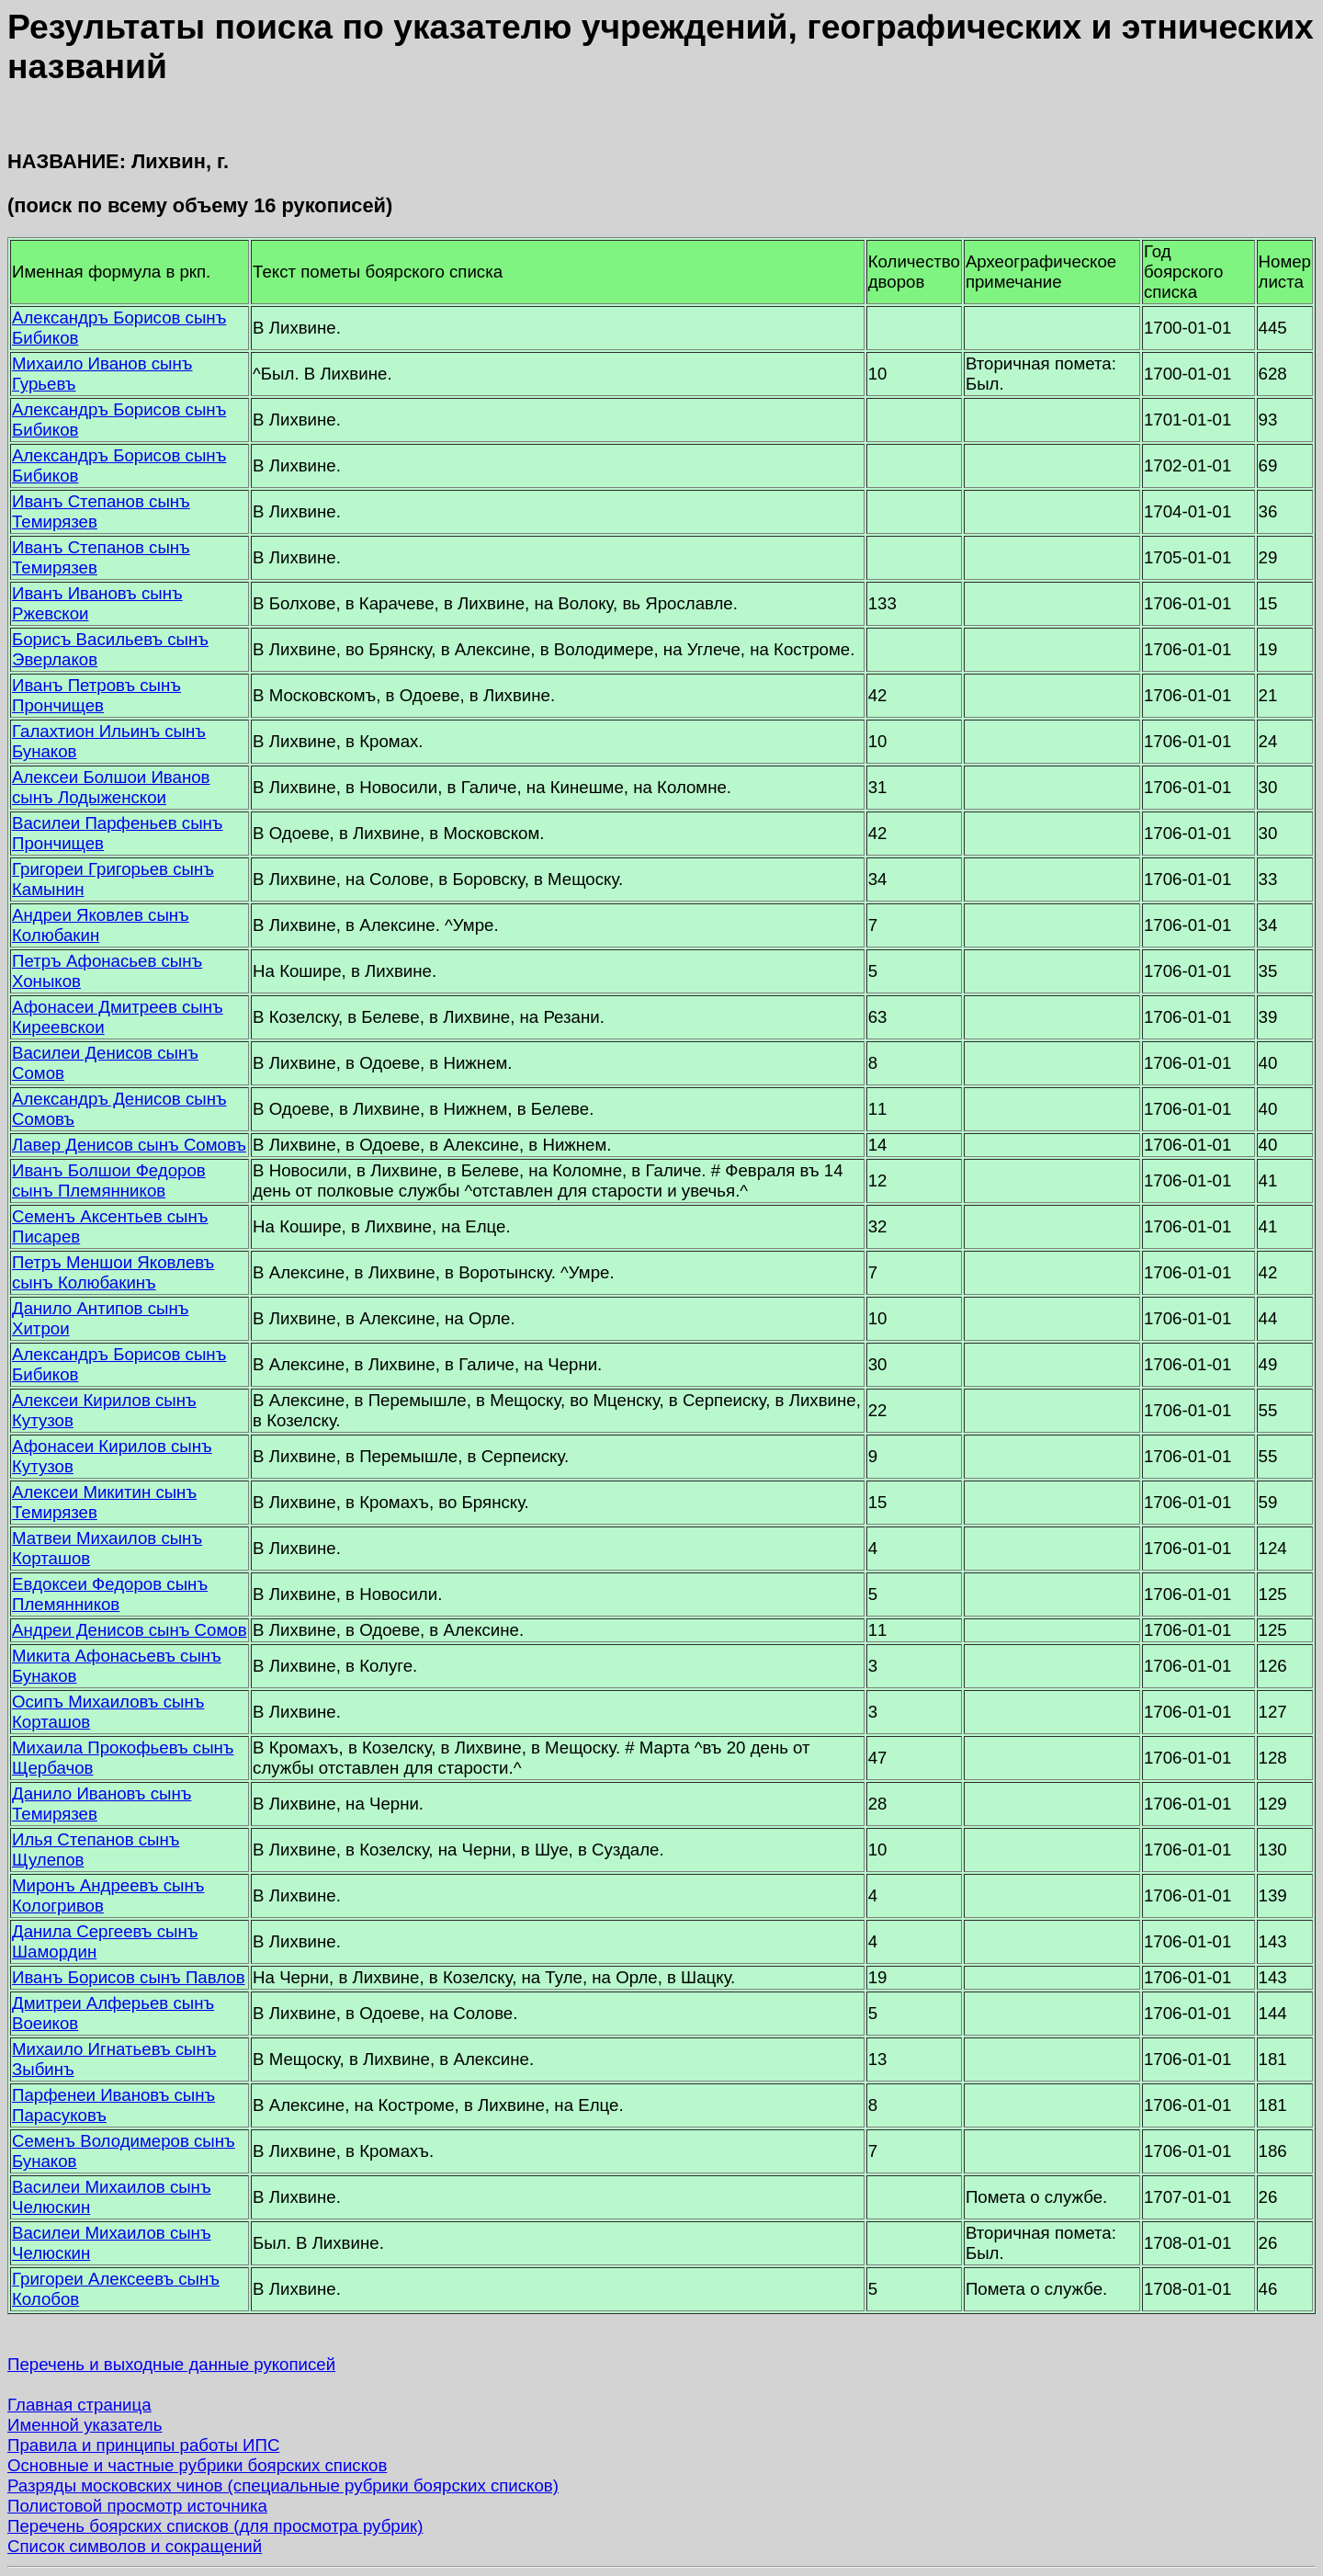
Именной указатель (84, 2424)
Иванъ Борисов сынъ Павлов (128, 1977)
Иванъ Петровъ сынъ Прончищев (96, 695)
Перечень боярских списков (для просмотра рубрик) (215, 2526)
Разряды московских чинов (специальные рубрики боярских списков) (283, 2485)
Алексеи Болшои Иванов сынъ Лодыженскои (111, 787)
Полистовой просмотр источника (137, 2505)
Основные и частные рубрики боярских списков (197, 2465)
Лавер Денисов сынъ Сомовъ (129, 1144)
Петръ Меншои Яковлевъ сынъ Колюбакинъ (113, 1272)
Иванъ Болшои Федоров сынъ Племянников (109, 1180)
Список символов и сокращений (134, 2546)
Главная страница (79, 2404)
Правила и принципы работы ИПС (143, 2445)
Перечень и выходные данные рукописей (171, 2364)
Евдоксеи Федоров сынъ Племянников (110, 1594)
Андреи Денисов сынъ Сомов (129, 1630)
